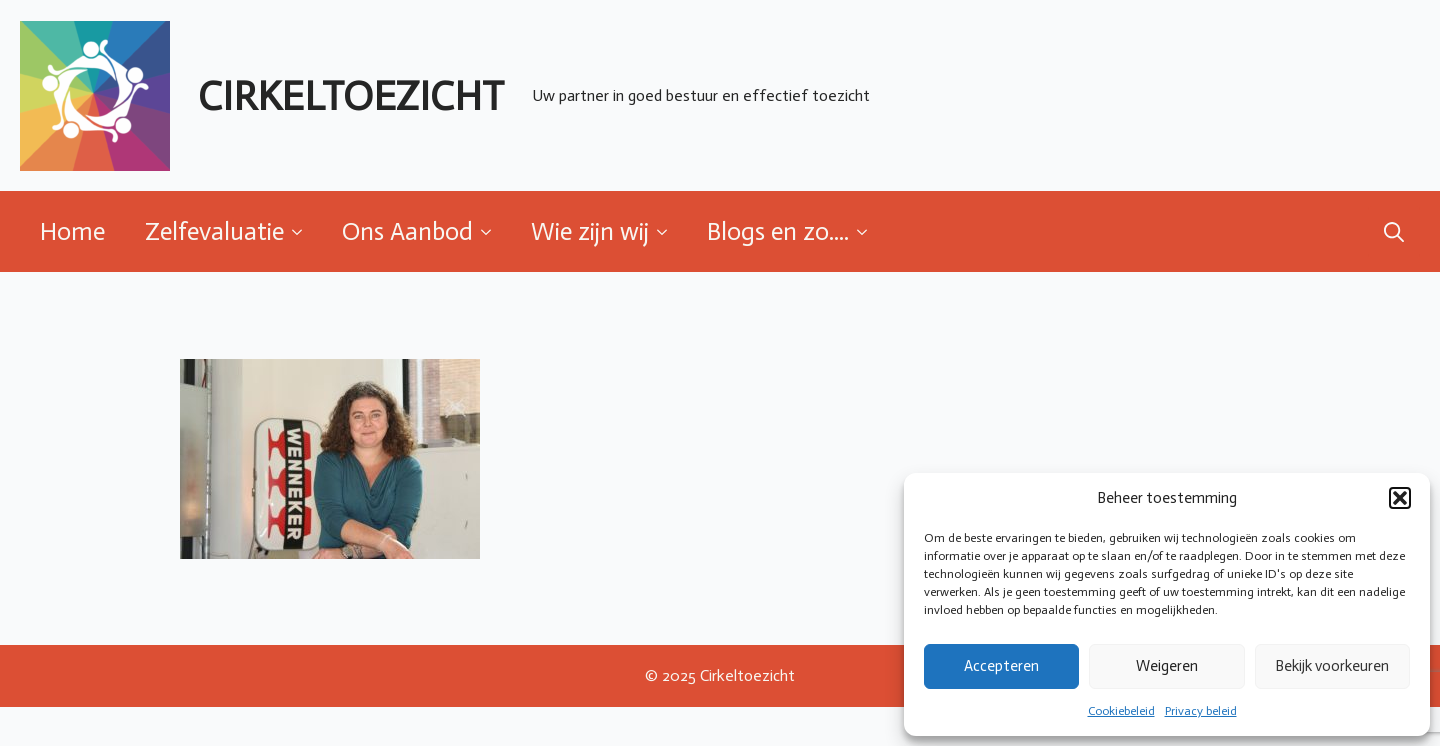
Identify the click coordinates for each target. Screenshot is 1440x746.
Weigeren (1167, 666)
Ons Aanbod (407, 231)
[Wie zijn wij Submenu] (668, 231)
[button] (1400, 498)
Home (72, 231)
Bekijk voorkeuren (1332, 666)
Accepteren (1001, 666)
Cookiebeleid (1121, 711)
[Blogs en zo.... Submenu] (868, 231)
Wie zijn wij (590, 231)
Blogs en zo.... (778, 231)
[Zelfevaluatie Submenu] (303, 231)
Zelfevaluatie (214, 231)
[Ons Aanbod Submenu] (492, 231)
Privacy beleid (1201, 711)
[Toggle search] (1394, 232)
